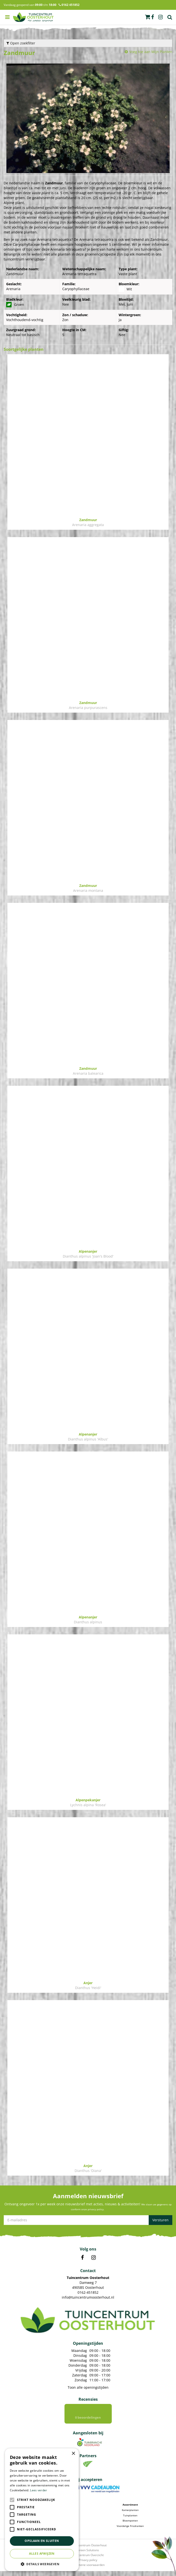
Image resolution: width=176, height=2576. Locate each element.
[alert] (42, 2509)
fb (152, 17)
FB (82, 2257)
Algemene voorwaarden (88, 2570)
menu (7, 17)
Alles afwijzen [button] (42, 2553)
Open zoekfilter (20, 43)
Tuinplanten (130, 2520)
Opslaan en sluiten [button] (42, 2541)
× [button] (73, 2453)
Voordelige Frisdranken (130, 2531)
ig (160, 17)
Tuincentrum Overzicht (88, 2560)
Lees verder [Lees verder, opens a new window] (38, 2490)
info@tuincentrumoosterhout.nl (88, 2297)
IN (93, 2257)
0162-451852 (88, 2292)
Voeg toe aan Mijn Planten (150, 51)
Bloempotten (130, 2525)
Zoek (170, 17)
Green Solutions (88, 2555)
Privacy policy (88, 2565)
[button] (42, 2564)
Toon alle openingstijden (88, 2387)
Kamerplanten (130, 2515)
